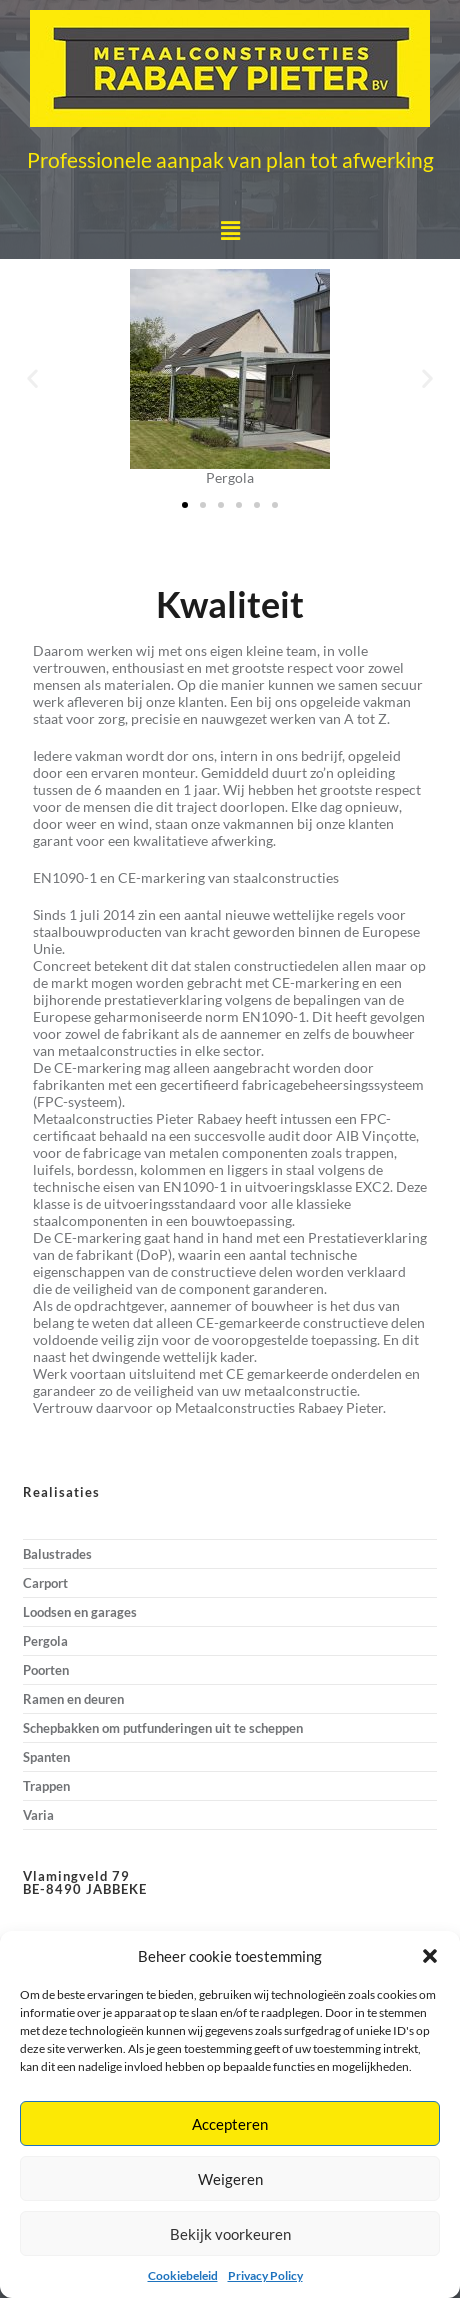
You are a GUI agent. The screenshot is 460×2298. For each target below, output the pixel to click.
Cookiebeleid (183, 2275)
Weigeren (230, 2179)
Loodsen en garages (80, 1612)
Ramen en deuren (73, 1699)
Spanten (46, 1757)
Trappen (46, 1786)
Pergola (45, 1641)
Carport (45, 1583)
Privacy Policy (265, 2275)
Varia (38, 1815)
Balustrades (57, 1554)
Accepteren (230, 2124)
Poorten (46, 1670)
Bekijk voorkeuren (230, 2234)
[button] (430, 1956)
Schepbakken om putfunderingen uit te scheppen (163, 1728)
